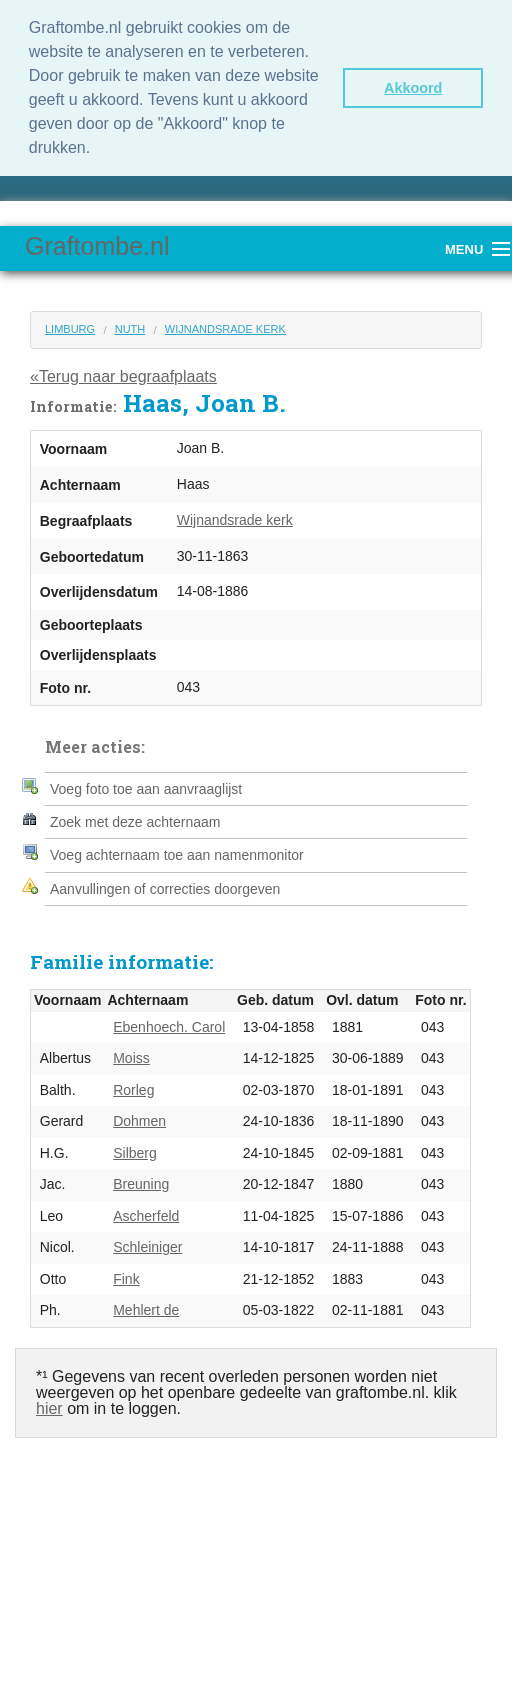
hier (49, 1408)
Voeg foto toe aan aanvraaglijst (146, 789)
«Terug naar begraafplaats (123, 376)
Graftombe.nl (97, 246)
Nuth (130, 329)
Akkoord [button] (413, 88)
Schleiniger (147, 1247)
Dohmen (139, 1121)
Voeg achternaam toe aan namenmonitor (177, 855)
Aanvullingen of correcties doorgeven (165, 889)
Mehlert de (146, 1310)
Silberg (135, 1153)
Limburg (70, 329)
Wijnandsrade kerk (225, 329)
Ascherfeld (146, 1216)
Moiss (131, 1058)
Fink (126, 1279)
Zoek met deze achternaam (135, 822)
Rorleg (133, 1090)
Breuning (141, 1184)
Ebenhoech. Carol (169, 1027)
